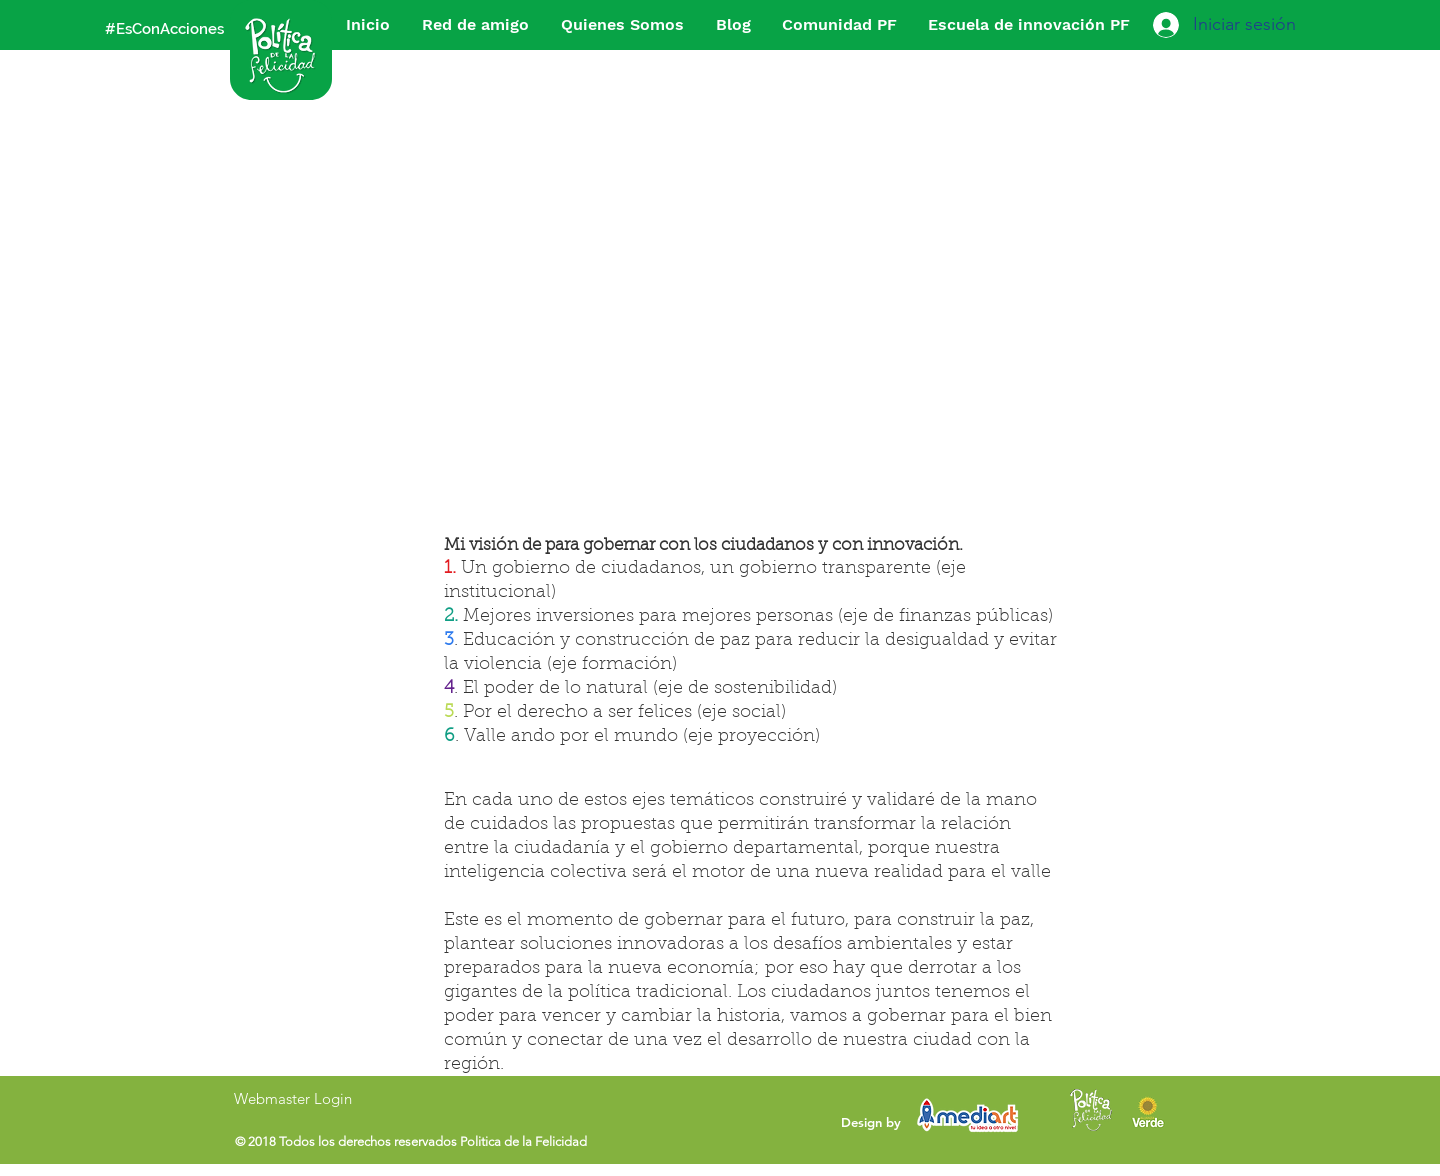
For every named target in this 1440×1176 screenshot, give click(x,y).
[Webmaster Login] (292, 1098)
